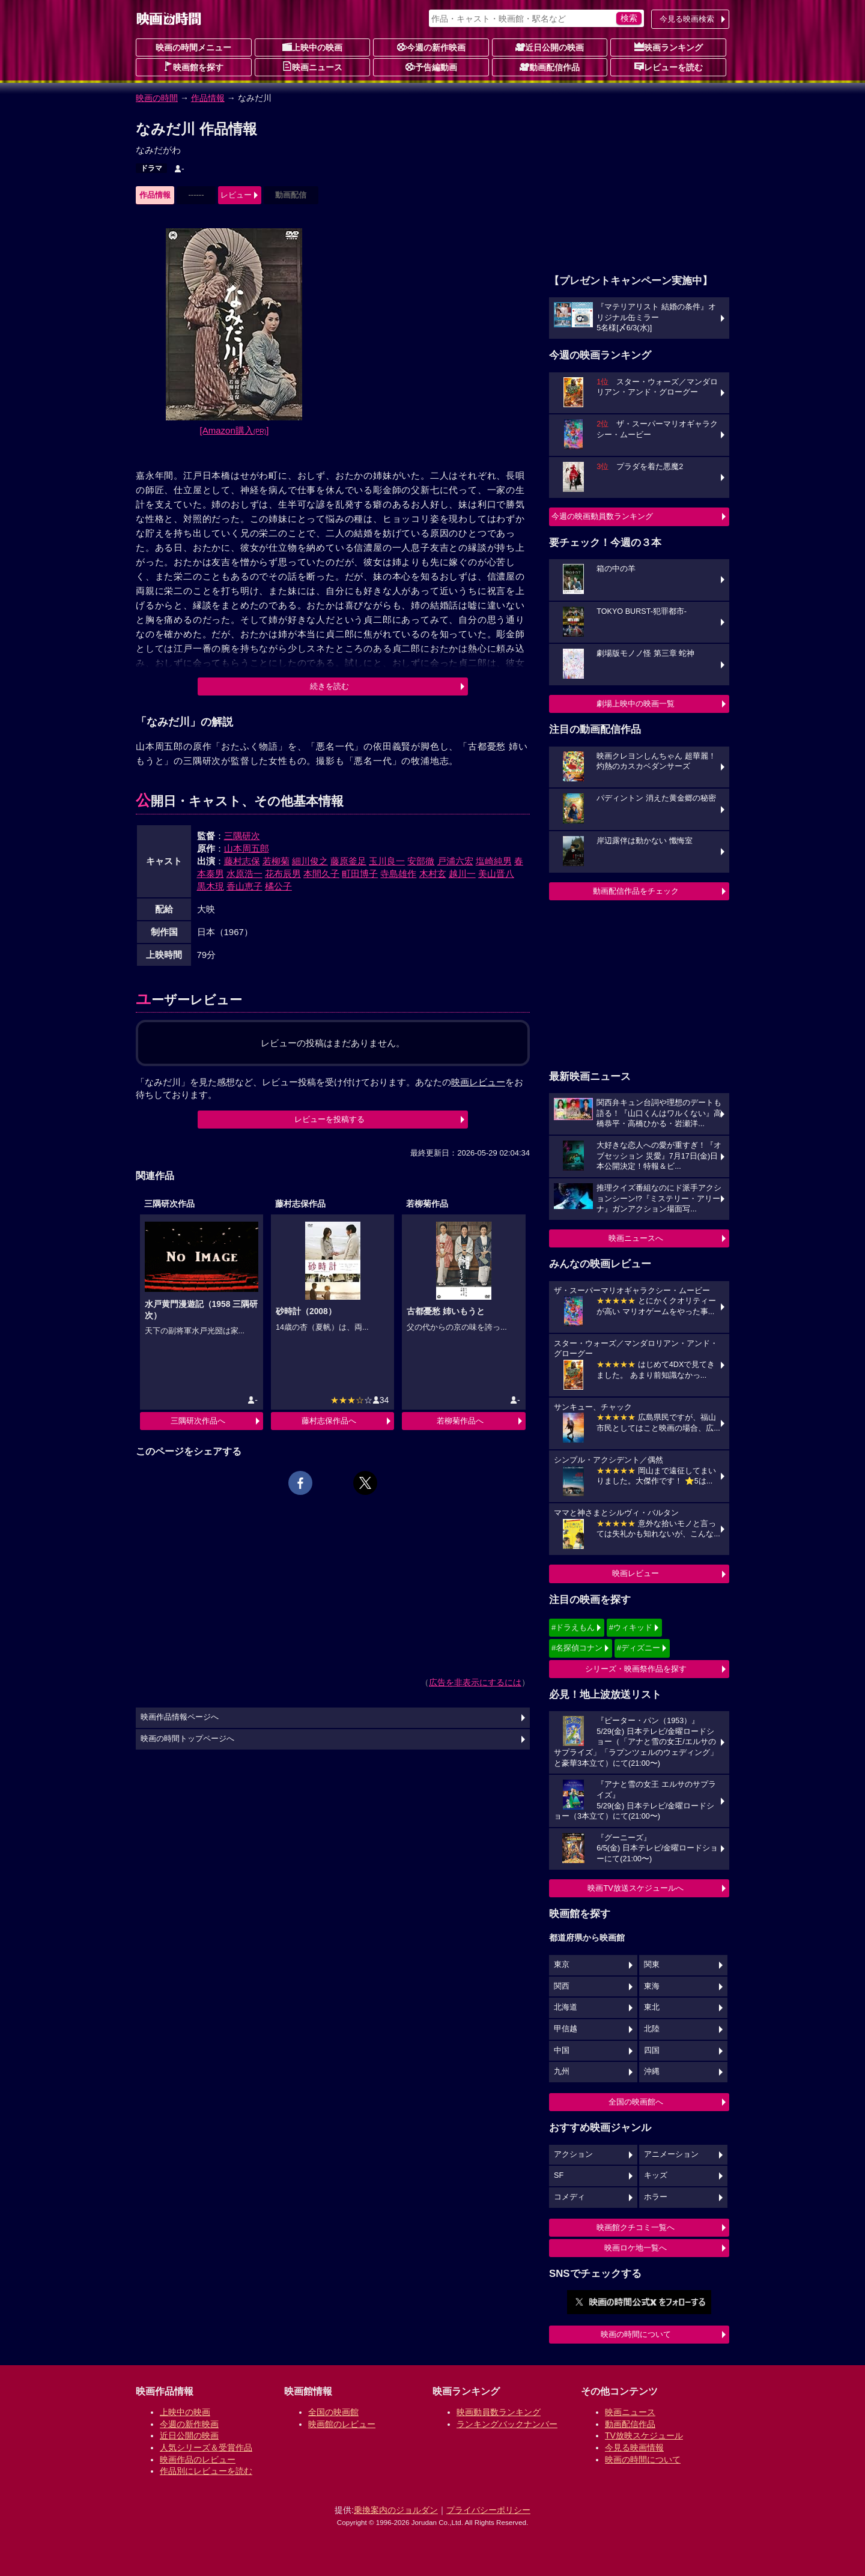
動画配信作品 (550, 66)
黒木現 (210, 886)
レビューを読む (668, 66)
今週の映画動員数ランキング (602, 516)
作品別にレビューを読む (206, 2471)
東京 (561, 1964)
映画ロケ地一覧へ (635, 2247)
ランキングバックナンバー (507, 2424)
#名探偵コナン (576, 1647)
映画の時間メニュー (193, 47)
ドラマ (151, 168)
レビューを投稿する (329, 1119)
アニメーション (671, 2154)
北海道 (565, 2007)
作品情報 (208, 98)
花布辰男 (283, 873)
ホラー (655, 2197)
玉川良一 (387, 861)
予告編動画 (431, 66)
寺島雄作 (398, 873)
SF (558, 2175)
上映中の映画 (312, 46)
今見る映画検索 (687, 18)
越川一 (462, 873)
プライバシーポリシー (488, 2510)
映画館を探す (193, 66)
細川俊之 (310, 861)
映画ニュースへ (636, 1238)
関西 (561, 1986)
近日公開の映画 (549, 46)
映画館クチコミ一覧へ (635, 2227)
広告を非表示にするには (475, 1682)
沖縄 (652, 2071)
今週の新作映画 (431, 46)
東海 (652, 1986)
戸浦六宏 (455, 861)
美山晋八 (496, 873)
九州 (561, 2071)
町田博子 (360, 873)
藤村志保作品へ (329, 1420)
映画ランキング (668, 46)
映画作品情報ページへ (180, 1717)
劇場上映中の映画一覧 (635, 703)
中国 (561, 2050)
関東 (652, 1964)
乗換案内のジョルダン (396, 2510)
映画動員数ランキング (499, 2412)
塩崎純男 (494, 861)
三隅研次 (242, 836)
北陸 (652, 2029)
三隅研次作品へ (198, 1420)
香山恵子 (244, 886)
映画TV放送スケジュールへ (635, 1888)
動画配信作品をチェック (636, 891)
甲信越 (565, 2029)
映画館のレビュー (341, 2424)
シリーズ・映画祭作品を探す (636, 1668)
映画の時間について (636, 2334)
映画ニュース (312, 66)
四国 (652, 2050)
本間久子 (321, 873)
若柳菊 (276, 861)
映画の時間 (157, 98)
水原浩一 (244, 873)
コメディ (569, 2197)
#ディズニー (638, 1647)
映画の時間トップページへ (187, 1739)
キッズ (655, 2175)
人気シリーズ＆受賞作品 (206, 2447)
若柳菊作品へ (460, 1420)
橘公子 (278, 886)
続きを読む (329, 686)
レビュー (236, 194)
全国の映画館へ (636, 2101)
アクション (573, 2154)
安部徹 (420, 861)
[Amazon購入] (234, 430)
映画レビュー (635, 1573)
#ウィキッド (630, 1627)
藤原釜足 (348, 861)
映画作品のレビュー (197, 2459)
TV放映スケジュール (644, 2435)
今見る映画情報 (634, 2447)
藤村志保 (242, 861)
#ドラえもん (573, 1627)
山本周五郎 (246, 848)
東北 (652, 2007)
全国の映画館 (333, 2412)
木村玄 (432, 873)
